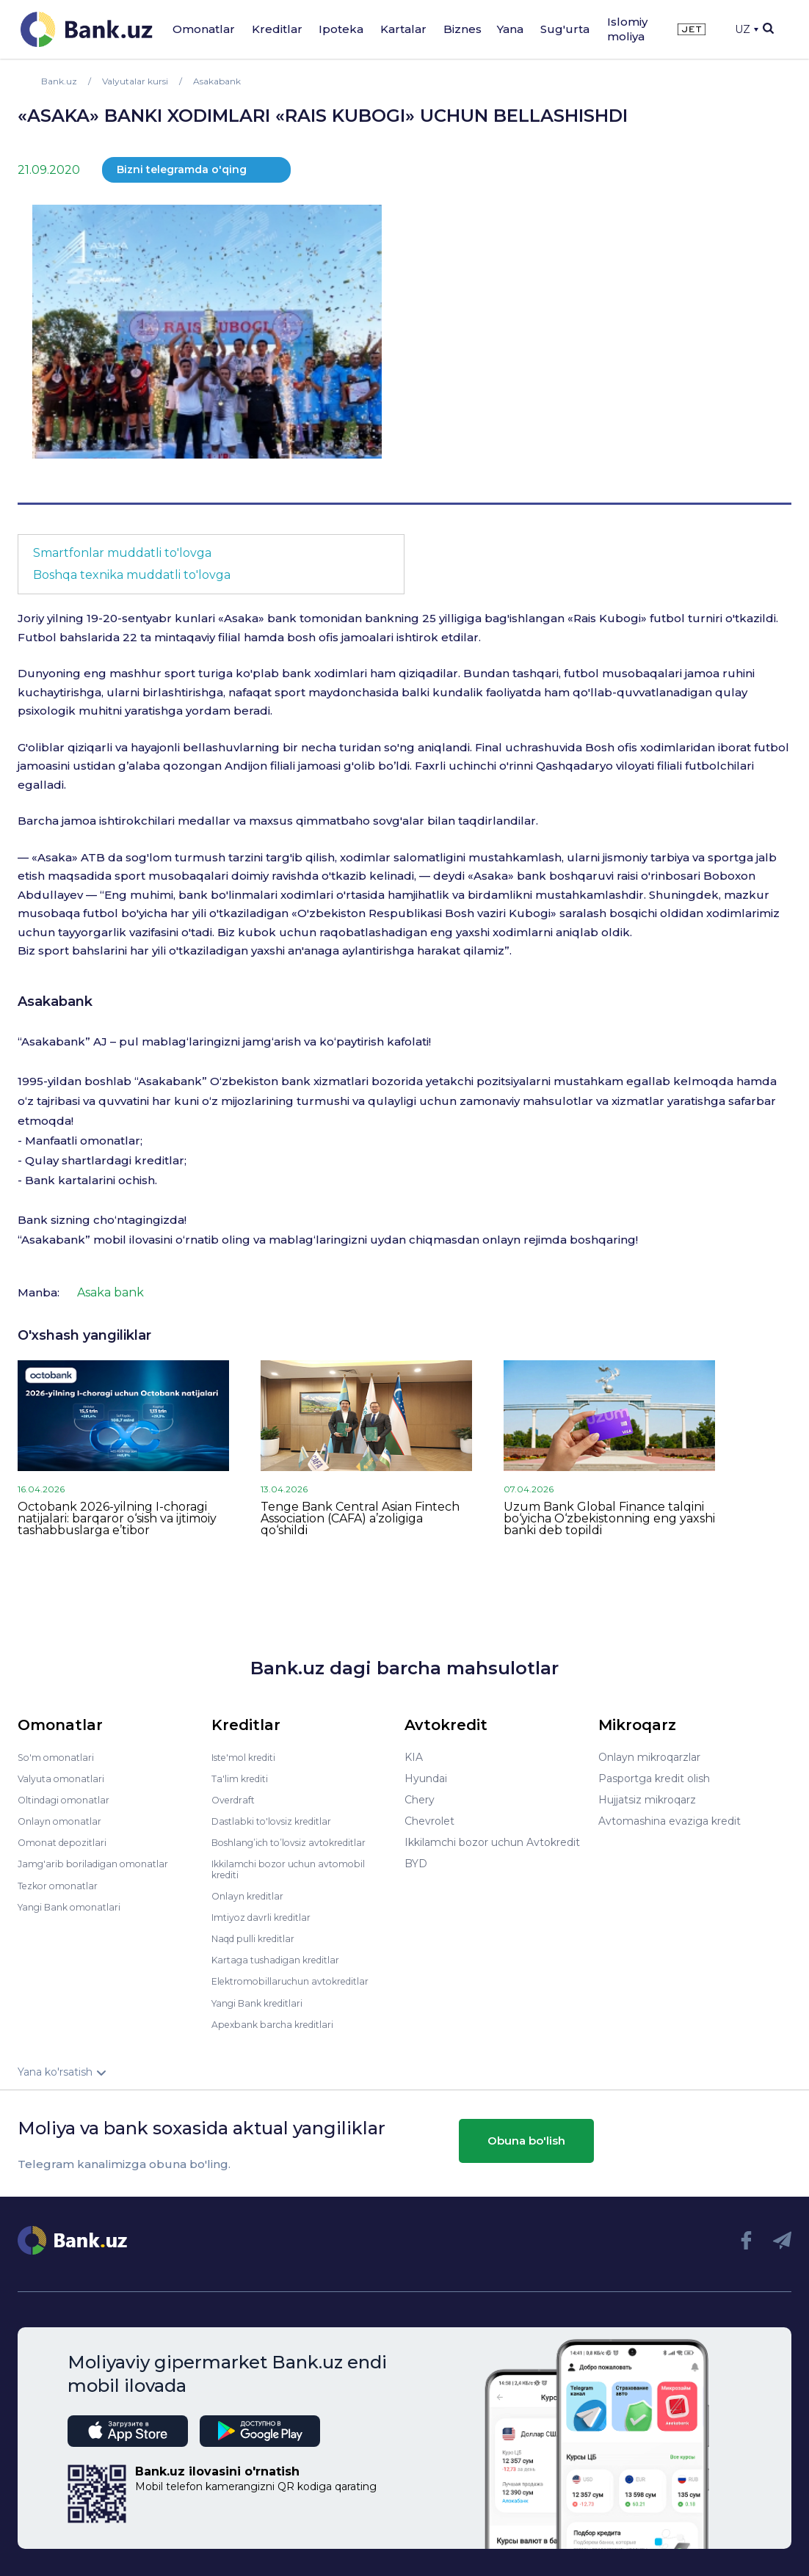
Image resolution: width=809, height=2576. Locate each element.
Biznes (462, 29)
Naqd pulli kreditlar (258, 1937)
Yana (510, 29)
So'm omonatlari (60, 1757)
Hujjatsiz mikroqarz (647, 1799)
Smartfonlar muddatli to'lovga (122, 553)
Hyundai (425, 1778)
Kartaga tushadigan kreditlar (283, 1959)
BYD (415, 1863)
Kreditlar (277, 29)
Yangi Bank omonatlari (75, 1906)
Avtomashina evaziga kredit (669, 1821)
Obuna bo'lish (526, 2139)
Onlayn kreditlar (251, 1895)
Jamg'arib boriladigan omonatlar (100, 1863)
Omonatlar (204, 29)
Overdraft (235, 1799)
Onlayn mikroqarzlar (649, 1757)
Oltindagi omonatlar (69, 1799)
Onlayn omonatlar (63, 1821)
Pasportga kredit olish (654, 1778)
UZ (746, 29)
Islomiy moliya (627, 29)
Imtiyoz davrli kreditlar (267, 1916)
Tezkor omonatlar (62, 1884)
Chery (419, 1799)
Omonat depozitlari (67, 1842)
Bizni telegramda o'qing (182, 169)
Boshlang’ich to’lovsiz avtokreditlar (299, 1842)
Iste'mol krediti (249, 1757)
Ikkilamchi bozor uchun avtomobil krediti (298, 1868)
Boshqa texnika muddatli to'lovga (132, 575)
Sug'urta (564, 29)
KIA (413, 1757)
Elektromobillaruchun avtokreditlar (299, 1980)
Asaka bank (110, 1292)
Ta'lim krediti (243, 1778)
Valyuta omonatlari (65, 1778)
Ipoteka (341, 29)
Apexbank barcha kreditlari (278, 2022)
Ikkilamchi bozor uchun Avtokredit (492, 1842)
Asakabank (55, 1001)
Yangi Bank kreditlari (263, 2001)
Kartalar (403, 29)
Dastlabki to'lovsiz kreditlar (279, 1821)
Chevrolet (429, 1821)
